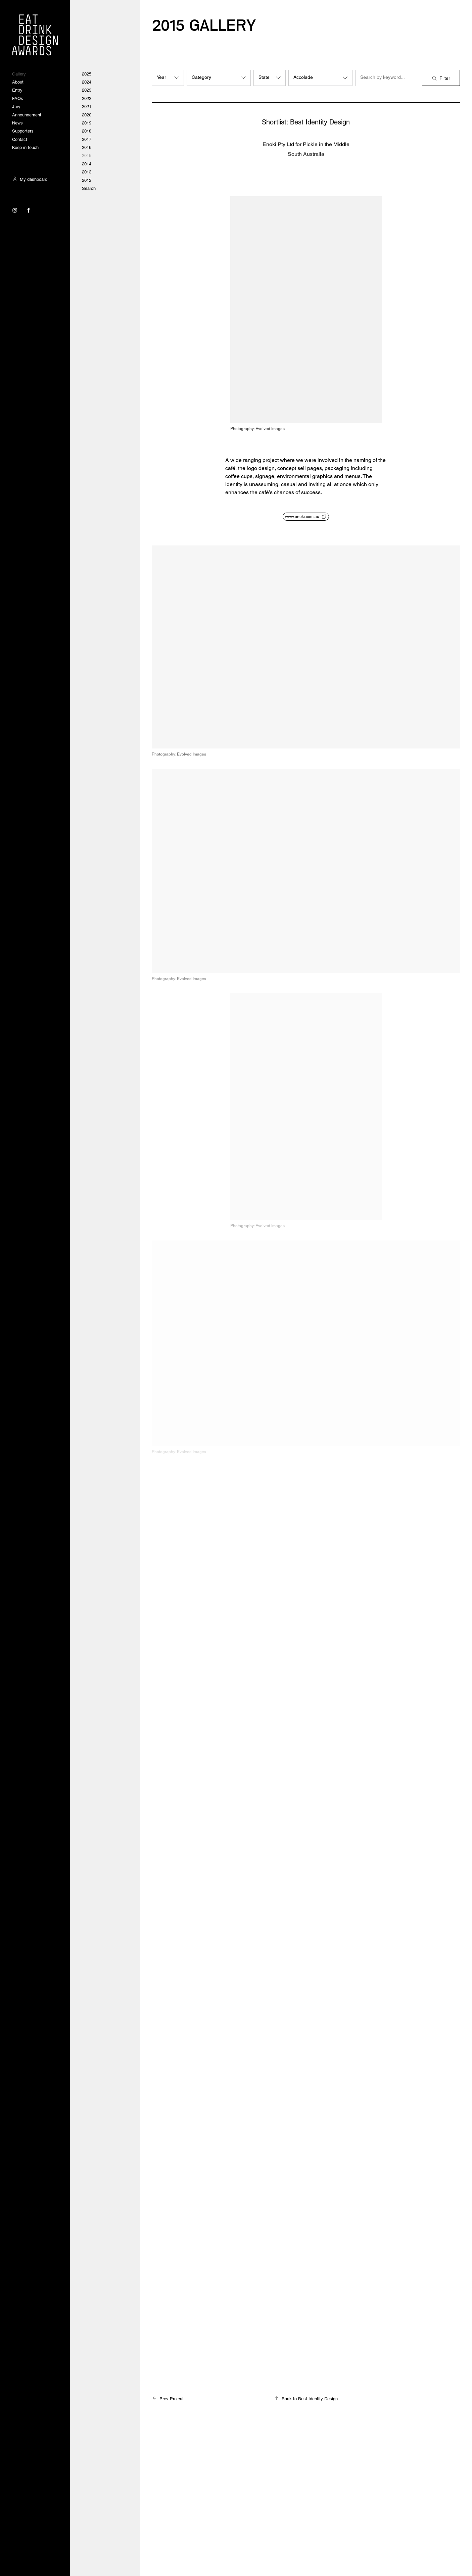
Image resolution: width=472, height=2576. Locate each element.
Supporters (23, 131)
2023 (86, 90)
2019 (86, 123)
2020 (86, 115)
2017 (86, 139)
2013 (86, 172)
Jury (16, 106)
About (17, 82)
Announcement (26, 115)
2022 (86, 98)
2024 (86, 82)
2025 (86, 74)
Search (89, 188)
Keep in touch (25, 147)
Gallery (19, 74)
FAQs (17, 98)
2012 (86, 180)
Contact (19, 139)
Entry (17, 90)
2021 (86, 106)
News (17, 123)
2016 (86, 147)
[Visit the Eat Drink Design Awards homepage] (35, 35)
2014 (86, 164)
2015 (86, 155)
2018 (86, 131)
